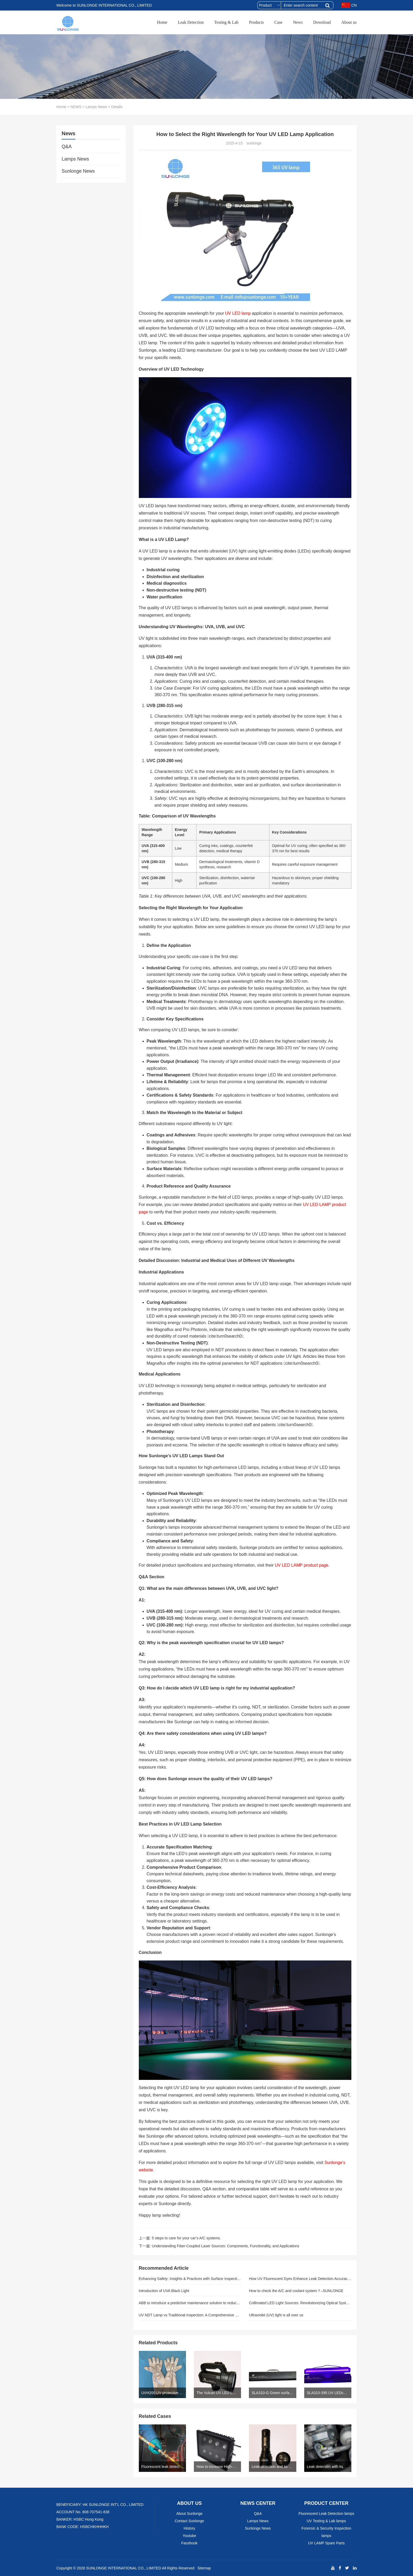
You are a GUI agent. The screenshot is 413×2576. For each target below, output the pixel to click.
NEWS (75, 107)
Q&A (67, 146)
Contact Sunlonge (189, 2521)
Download (322, 22)
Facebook (189, 2543)
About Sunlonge (189, 2513)
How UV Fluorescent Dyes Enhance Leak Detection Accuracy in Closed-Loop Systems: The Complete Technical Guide (300, 2279)
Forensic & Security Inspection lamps (326, 2532)
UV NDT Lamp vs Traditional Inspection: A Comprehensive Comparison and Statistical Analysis (190, 2315)
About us (349, 22)
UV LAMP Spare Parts (326, 2543)
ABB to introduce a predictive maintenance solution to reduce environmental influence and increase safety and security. (190, 2303)
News (298, 22)
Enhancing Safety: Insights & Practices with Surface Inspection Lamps (190, 2279)
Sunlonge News (78, 171)
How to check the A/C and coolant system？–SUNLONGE (296, 2291)
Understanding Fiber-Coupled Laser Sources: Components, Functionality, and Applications (225, 2246)
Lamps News (96, 107)
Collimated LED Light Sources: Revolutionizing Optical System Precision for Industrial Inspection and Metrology (300, 2303)
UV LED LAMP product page (301, 1565)
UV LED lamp (238, 313)
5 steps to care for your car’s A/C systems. (186, 2238)
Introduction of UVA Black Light (164, 2291)
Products (256, 22)
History (189, 2528)
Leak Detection (191, 22)
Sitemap (204, 2568)
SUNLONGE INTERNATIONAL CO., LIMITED (123, 2568)
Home (162, 22)
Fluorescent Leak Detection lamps (326, 2513)
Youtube (189, 2536)
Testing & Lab (226, 22)
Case (278, 22)
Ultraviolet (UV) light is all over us (276, 2315)
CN (349, 5)
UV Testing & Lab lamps (326, 2521)
